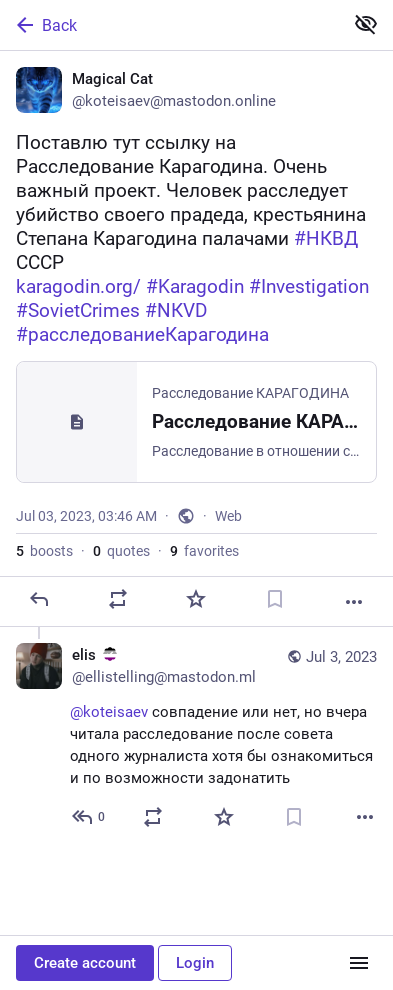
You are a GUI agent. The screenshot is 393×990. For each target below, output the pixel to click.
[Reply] (39, 599)
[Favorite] (196, 599)
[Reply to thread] (89, 817)
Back (45, 25)
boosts (44, 551)
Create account (85, 963)
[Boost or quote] (118, 599)
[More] (354, 602)
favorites (204, 551)
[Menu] (359, 963)
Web (228, 516)
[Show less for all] (366, 24)
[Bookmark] (275, 599)
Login (195, 963)
